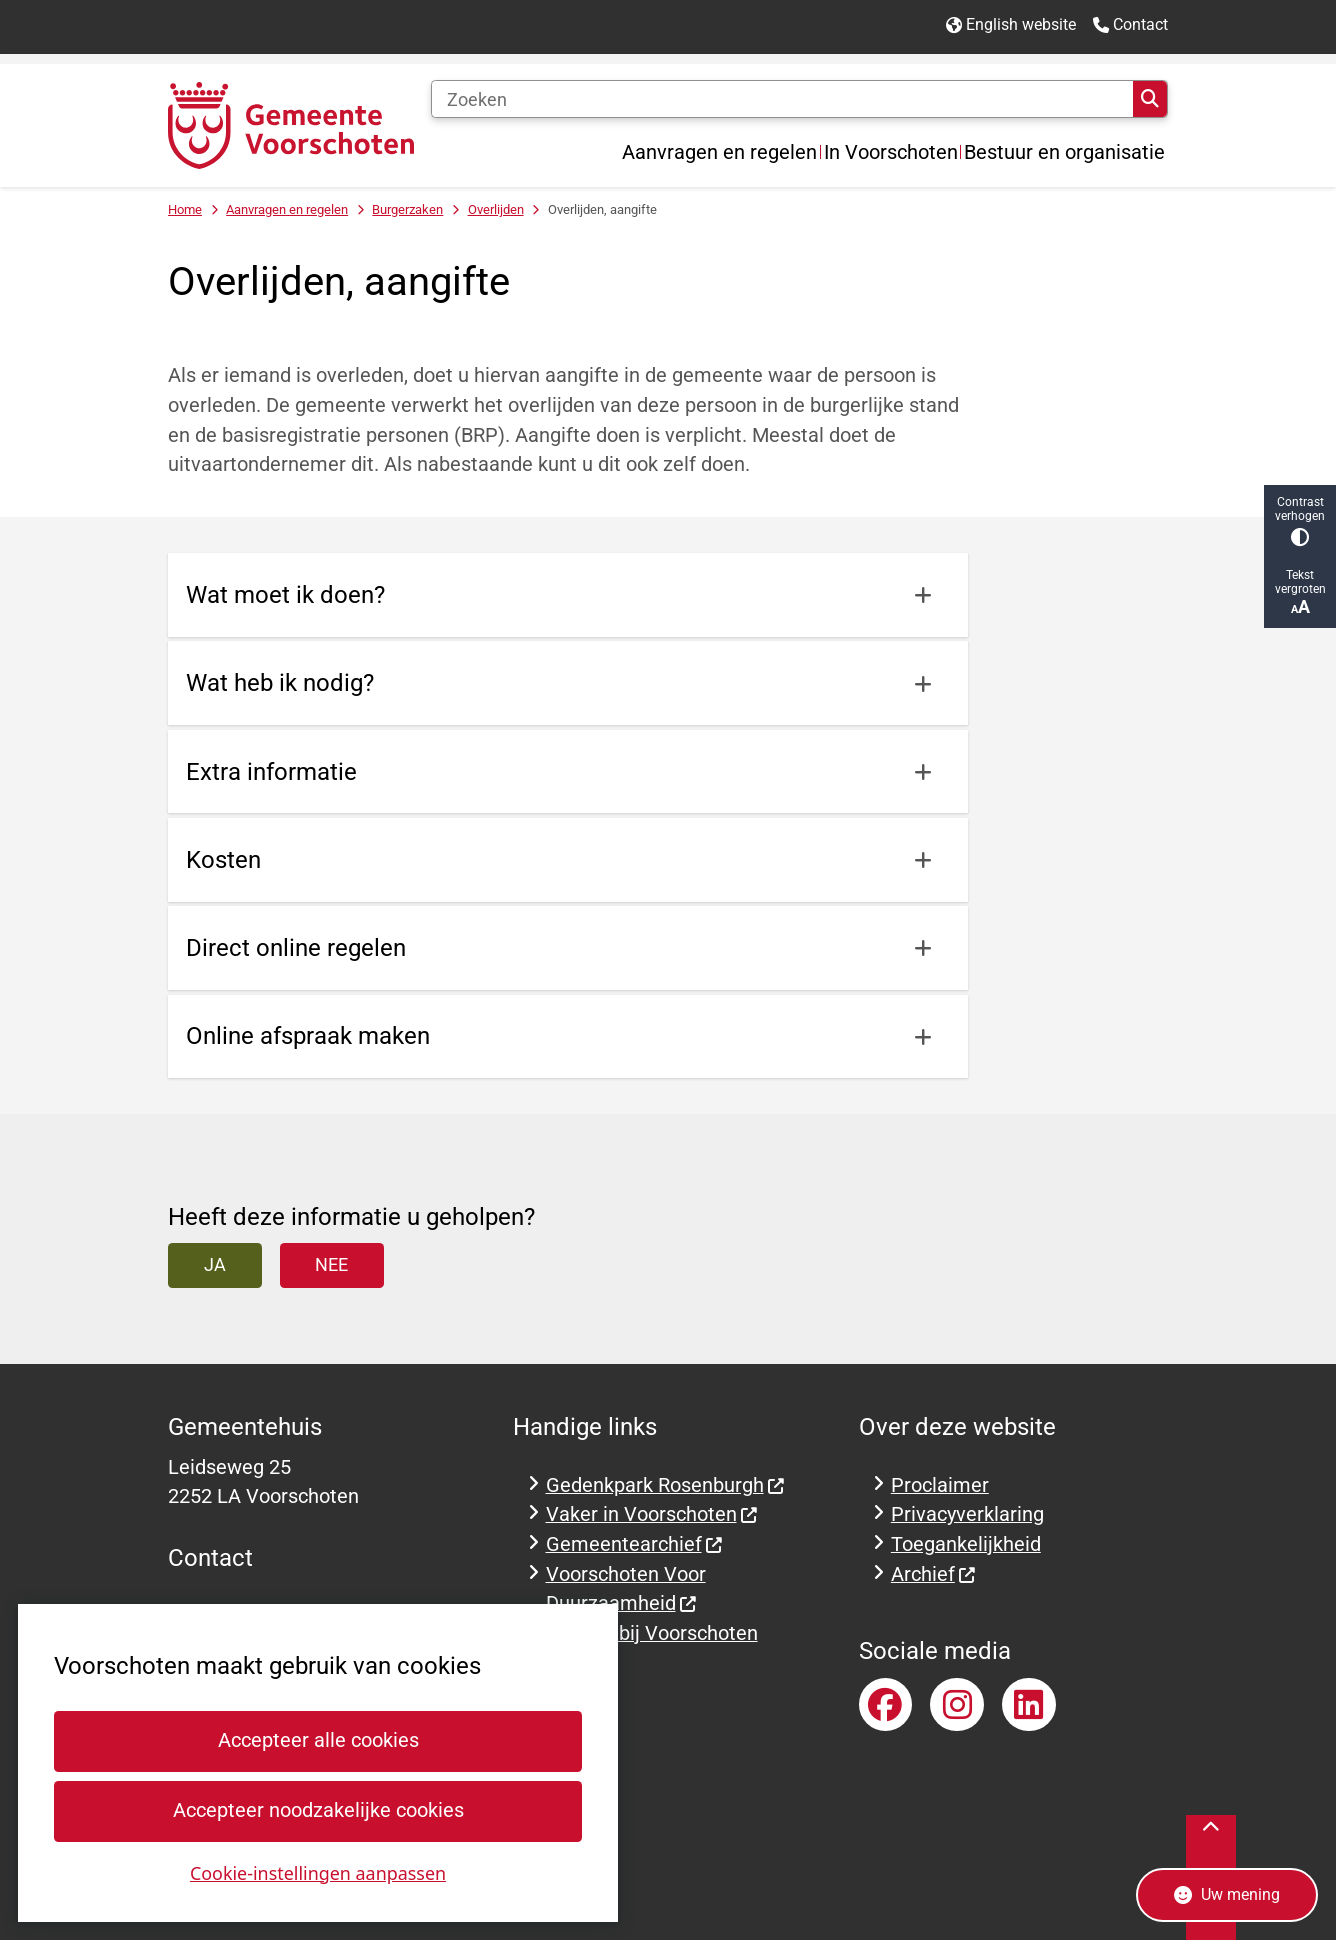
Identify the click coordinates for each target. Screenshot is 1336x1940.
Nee (331, 1264)
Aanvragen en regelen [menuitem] (719, 152)
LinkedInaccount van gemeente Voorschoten (1029, 1705)
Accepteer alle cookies (317, 1740)
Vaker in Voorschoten (652, 1514)
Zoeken (1150, 99)
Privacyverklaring (967, 1514)
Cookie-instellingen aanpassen (318, 1872)
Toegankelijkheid (966, 1544)
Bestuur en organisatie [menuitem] (1064, 152)
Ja (215, 1264)
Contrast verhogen (1300, 520)
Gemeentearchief (635, 1544)
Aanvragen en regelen (287, 209)
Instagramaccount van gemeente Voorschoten (957, 1705)
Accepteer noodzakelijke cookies (317, 1810)
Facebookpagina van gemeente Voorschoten (886, 1705)
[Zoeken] (782, 99)
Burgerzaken (407, 209)
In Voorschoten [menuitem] (891, 152)
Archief (934, 1574)
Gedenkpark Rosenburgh (666, 1485)
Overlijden (496, 209)
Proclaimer (940, 1485)
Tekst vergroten (1300, 592)
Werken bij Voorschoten (652, 1633)
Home (185, 209)
